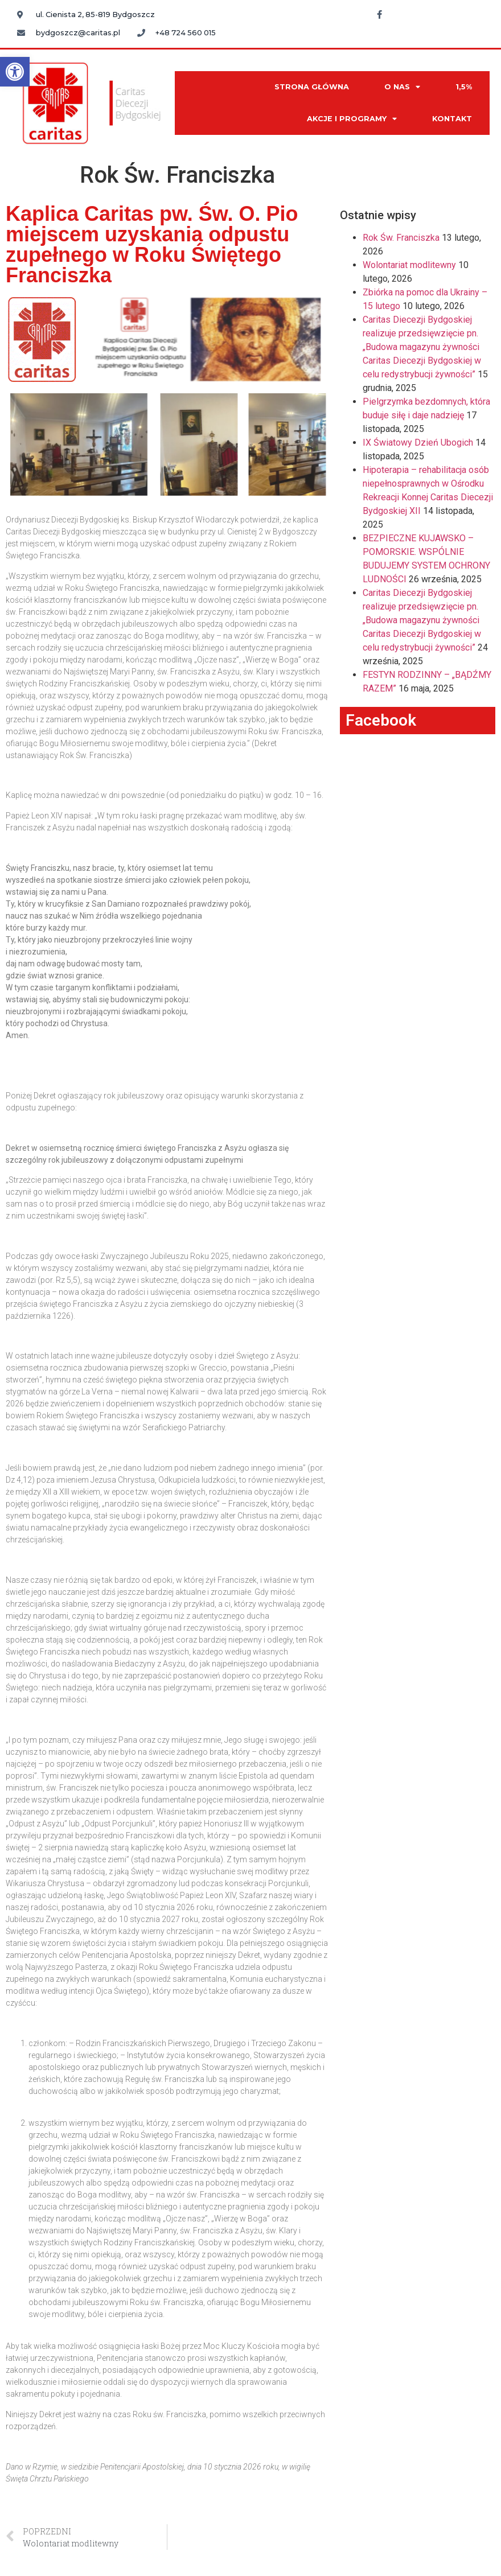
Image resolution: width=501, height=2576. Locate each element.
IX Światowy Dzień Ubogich (418, 442)
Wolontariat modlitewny (409, 265)
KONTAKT (452, 118)
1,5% (463, 87)
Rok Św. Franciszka (401, 237)
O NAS (402, 87)
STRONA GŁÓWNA (311, 87)
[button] (15, 72)
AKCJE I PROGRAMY (352, 119)
